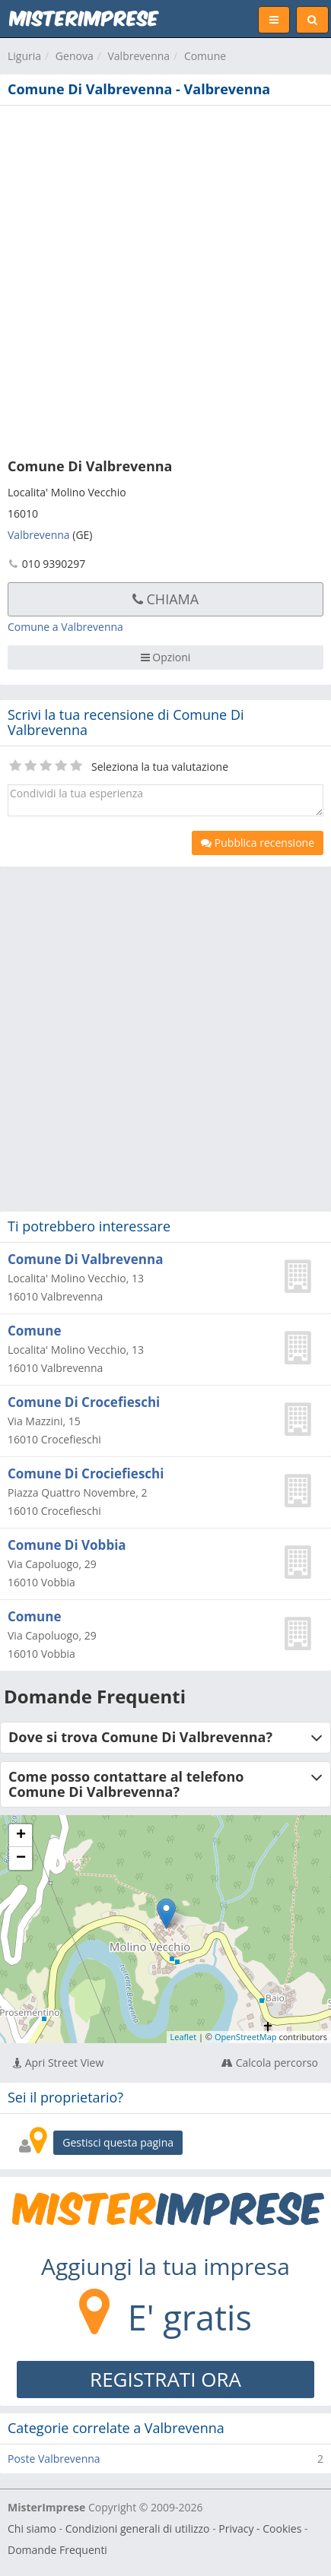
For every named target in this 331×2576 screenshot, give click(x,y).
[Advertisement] (165, 278)
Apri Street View (58, 2062)
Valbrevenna (138, 56)
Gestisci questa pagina (117, 2142)
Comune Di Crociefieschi (86, 1473)
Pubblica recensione (257, 842)
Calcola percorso (269, 2062)
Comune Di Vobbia (67, 1545)
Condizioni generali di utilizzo (137, 2528)
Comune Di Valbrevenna (85, 1259)
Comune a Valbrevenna (65, 626)
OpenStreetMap (246, 2036)
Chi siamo (32, 2528)
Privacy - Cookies (259, 2528)
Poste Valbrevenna (54, 2458)
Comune (205, 56)
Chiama (165, 599)
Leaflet (183, 2036)
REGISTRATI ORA (165, 2379)
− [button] (21, 1858)
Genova (75, 56)
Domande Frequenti (57, 2550)
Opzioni (166, 657)
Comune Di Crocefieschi (84, 1402)
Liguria (24, 56)
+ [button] (21, 1835)
